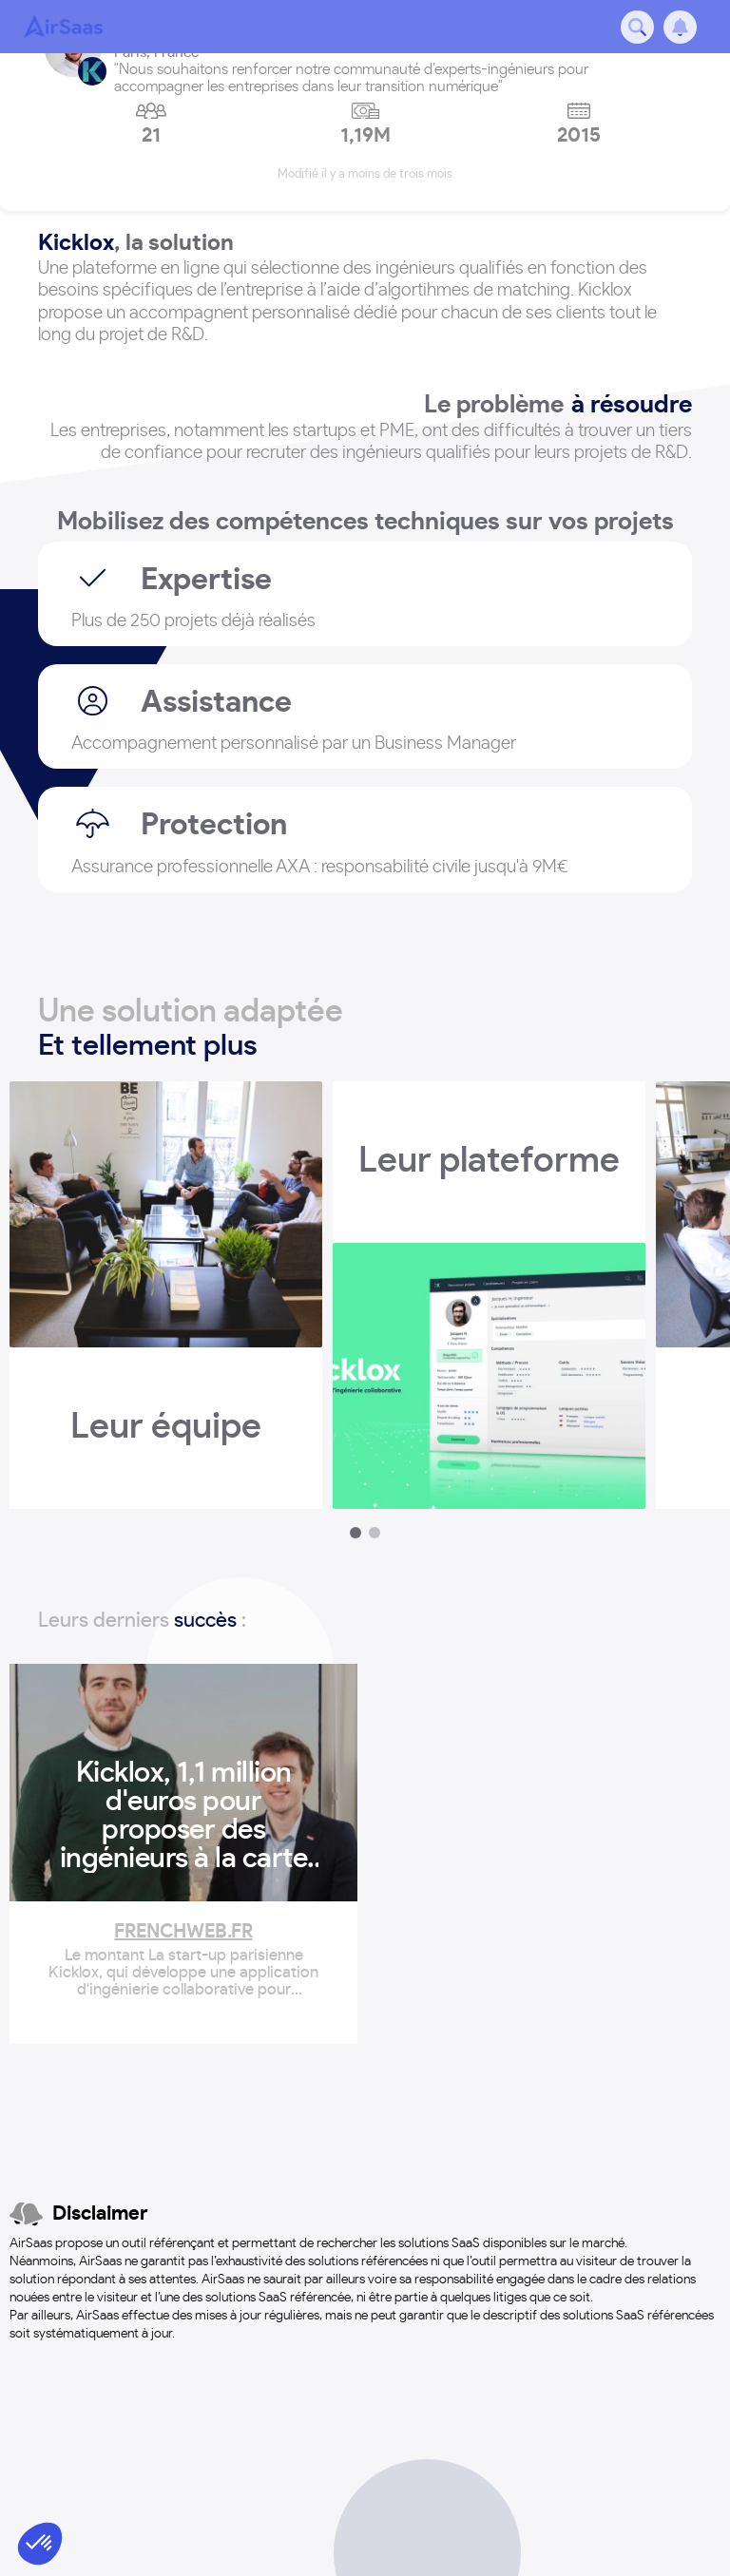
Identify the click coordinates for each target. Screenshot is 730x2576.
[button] (40, 2543)
